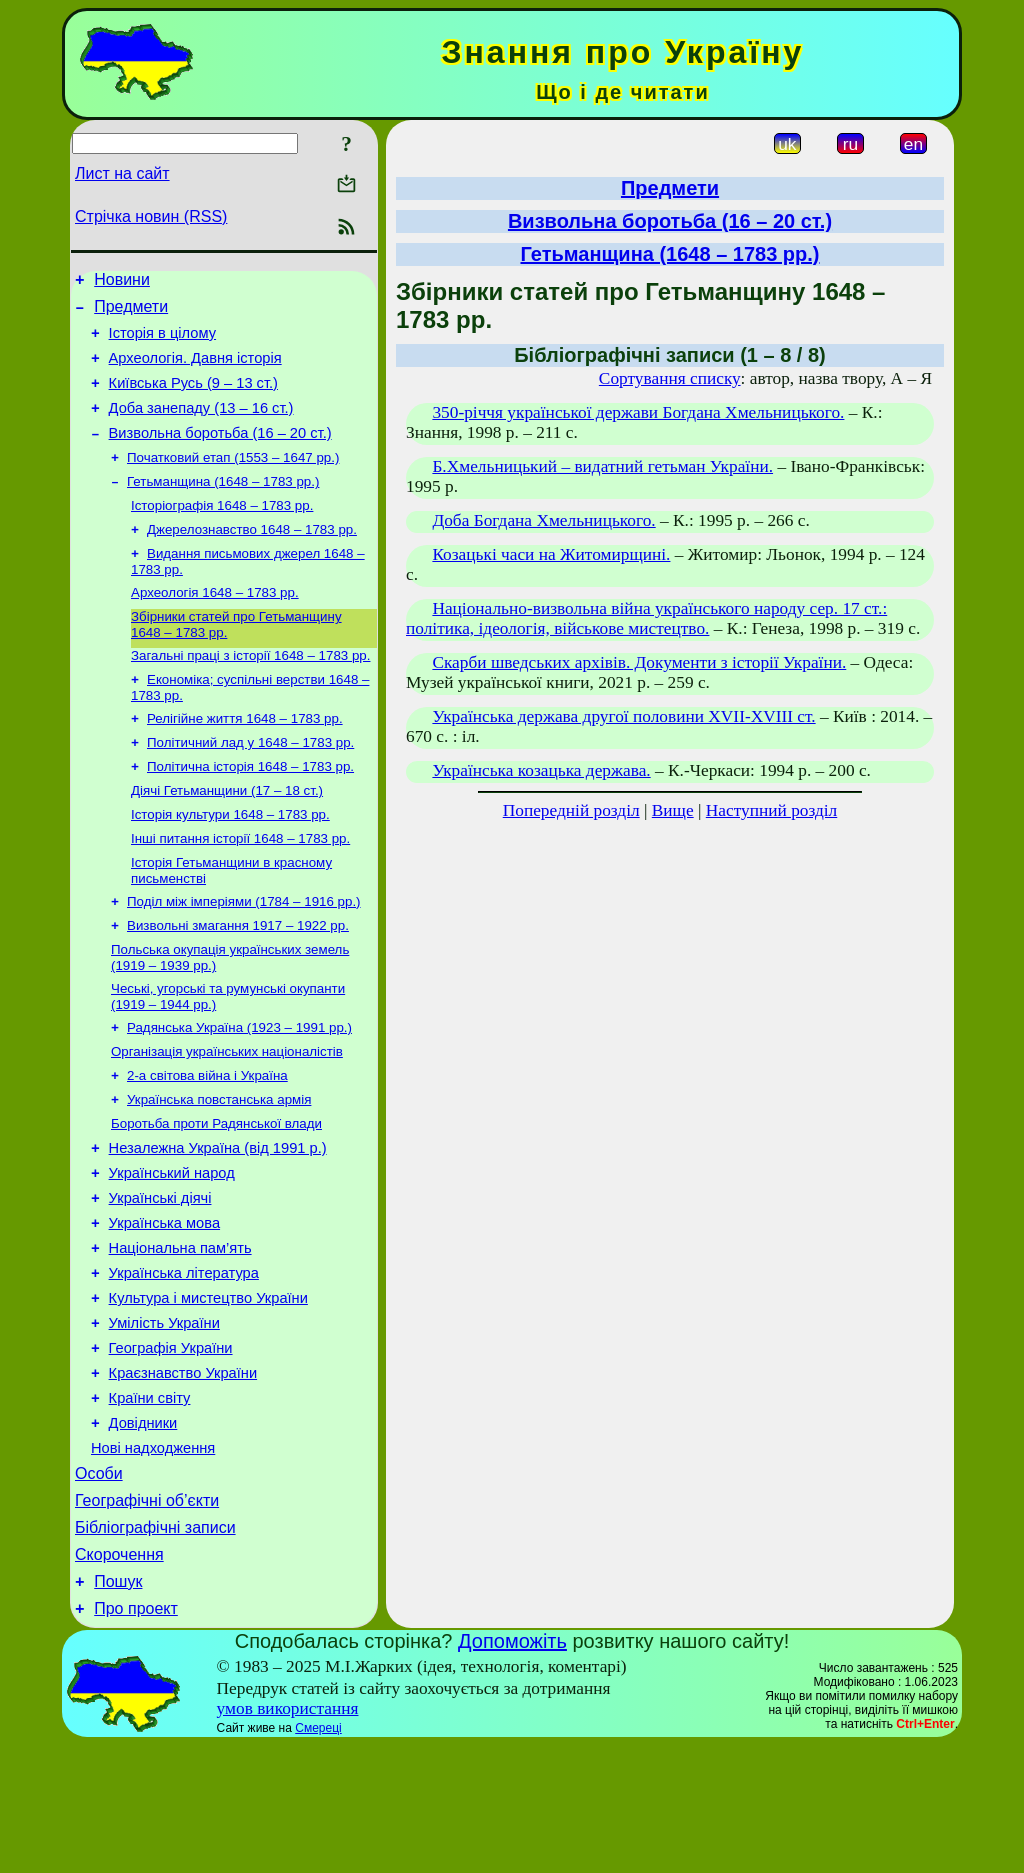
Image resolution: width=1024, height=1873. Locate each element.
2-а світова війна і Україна (207, 1142)
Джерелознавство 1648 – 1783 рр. (252, 558)
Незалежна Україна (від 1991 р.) (218, 1222)
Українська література (184, 1362)
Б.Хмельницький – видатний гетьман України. (602, 466)
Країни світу (150, 1502)
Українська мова (164, 1306)
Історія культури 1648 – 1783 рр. (230, 863)
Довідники (143, 1530)
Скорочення (119, 1676)
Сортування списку (670, 378)
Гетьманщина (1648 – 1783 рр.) (223, 506)
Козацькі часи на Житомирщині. (551, 554)
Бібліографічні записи (155, 1646)
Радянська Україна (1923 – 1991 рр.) (239, 1090)
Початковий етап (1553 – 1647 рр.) (233, 480)
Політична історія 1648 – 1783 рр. (250, 811)
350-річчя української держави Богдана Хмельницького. (638, 412)
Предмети (131, 312)
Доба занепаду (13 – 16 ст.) (201, 426)
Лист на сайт (122, 173)
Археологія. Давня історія (195, 370)
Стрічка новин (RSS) (151, 216)
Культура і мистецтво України (208, 1390)
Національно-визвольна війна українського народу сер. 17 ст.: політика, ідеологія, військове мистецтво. (646, 618)
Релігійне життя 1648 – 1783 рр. (245, 759)
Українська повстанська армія (219, 1168)
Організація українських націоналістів (227, 1116)
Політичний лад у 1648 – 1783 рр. (250, 785)
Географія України (171, 1446)
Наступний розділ (771, 810)
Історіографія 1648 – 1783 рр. (222, 532)
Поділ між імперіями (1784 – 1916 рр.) (244, 956)
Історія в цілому (162, 342)
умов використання (288, 1836)
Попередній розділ (571, 810)
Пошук (118, 1706)
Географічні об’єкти (147, 1616)
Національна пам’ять (180, 1334)
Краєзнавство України (183, 1474)
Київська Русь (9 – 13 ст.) (193, 398)
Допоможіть (512, 1769)
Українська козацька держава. (541, 770)
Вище (673, 810)
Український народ (172, 1250)
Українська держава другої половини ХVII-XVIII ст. (623, 716)
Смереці (318, 1856)
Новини (122, 282)
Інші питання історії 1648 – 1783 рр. (240, 889)
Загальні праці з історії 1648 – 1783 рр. (250, 692)
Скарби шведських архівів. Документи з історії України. (639, 662)
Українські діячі (160, 1278)
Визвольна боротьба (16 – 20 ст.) (220, 454)
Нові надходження (153, 1558)
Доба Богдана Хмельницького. (543, 520)
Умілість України (164, 1418)
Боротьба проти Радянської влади (216, 1194)
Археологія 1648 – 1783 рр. (215, 625)
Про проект (136, 1736)
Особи (99, 1586)
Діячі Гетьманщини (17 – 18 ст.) (227, 837)
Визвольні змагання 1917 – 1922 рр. (238, 982)
